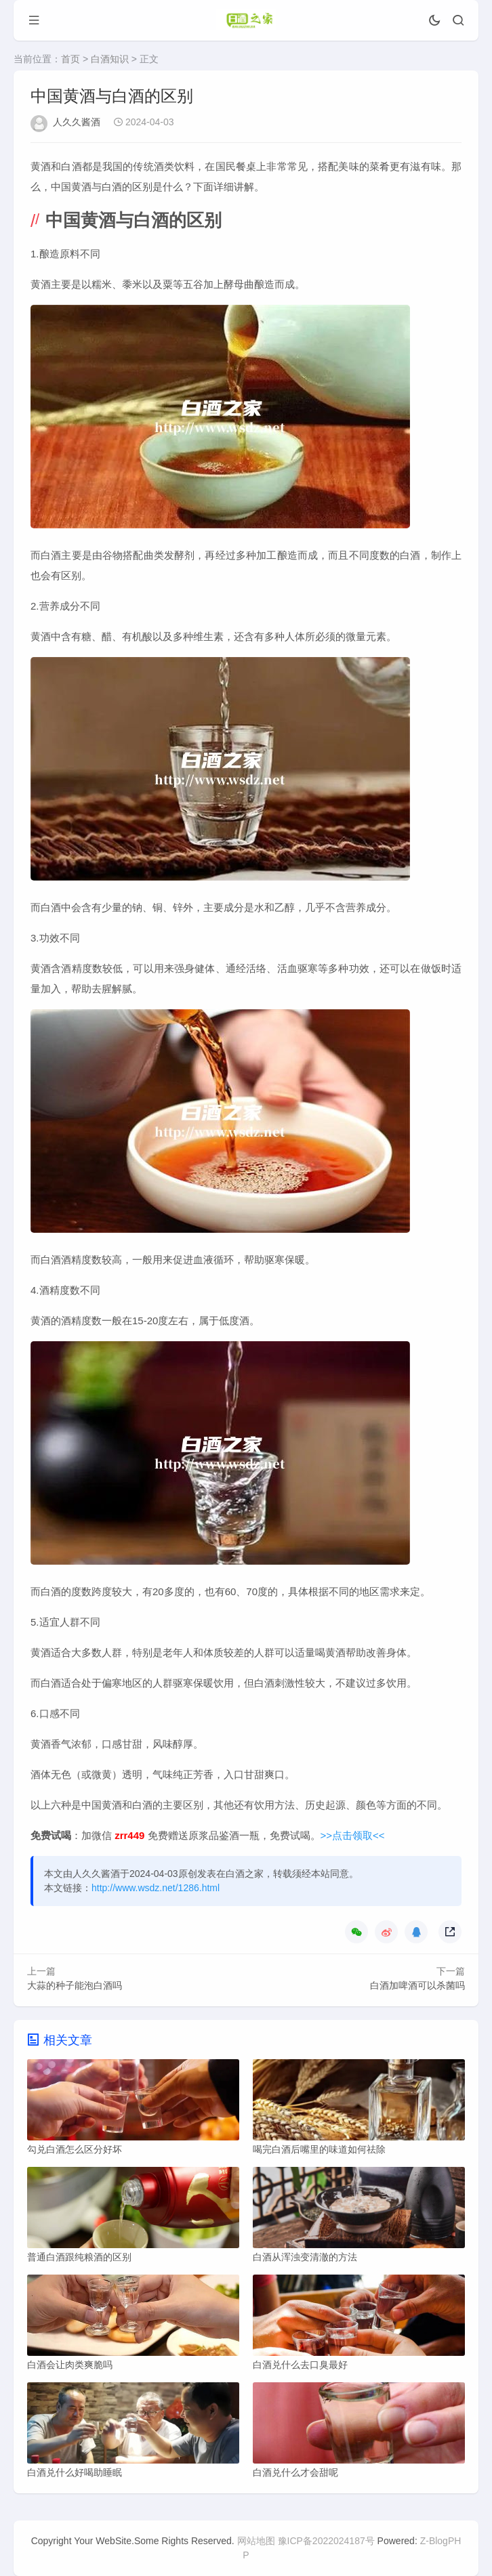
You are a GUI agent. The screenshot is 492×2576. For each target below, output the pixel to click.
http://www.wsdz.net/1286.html (155, 1887)
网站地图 (256, 2540)
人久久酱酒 (76, 122)
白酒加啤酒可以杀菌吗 (417, 1985)
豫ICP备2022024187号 (326, 2540)
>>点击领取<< (353, 1835)
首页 (70, 59)
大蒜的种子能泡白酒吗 (74, 1985)
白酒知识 (110, 59)
